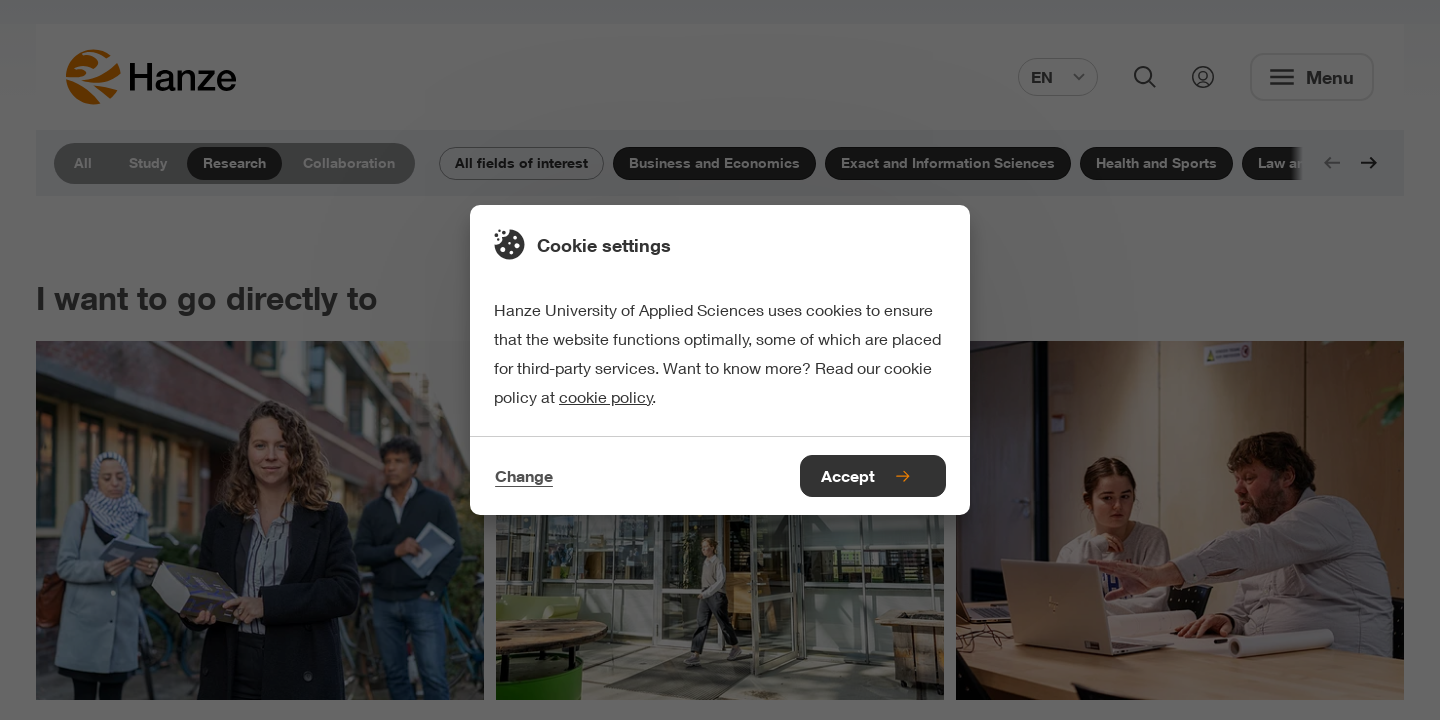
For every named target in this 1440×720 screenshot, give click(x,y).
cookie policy (606, 396)
